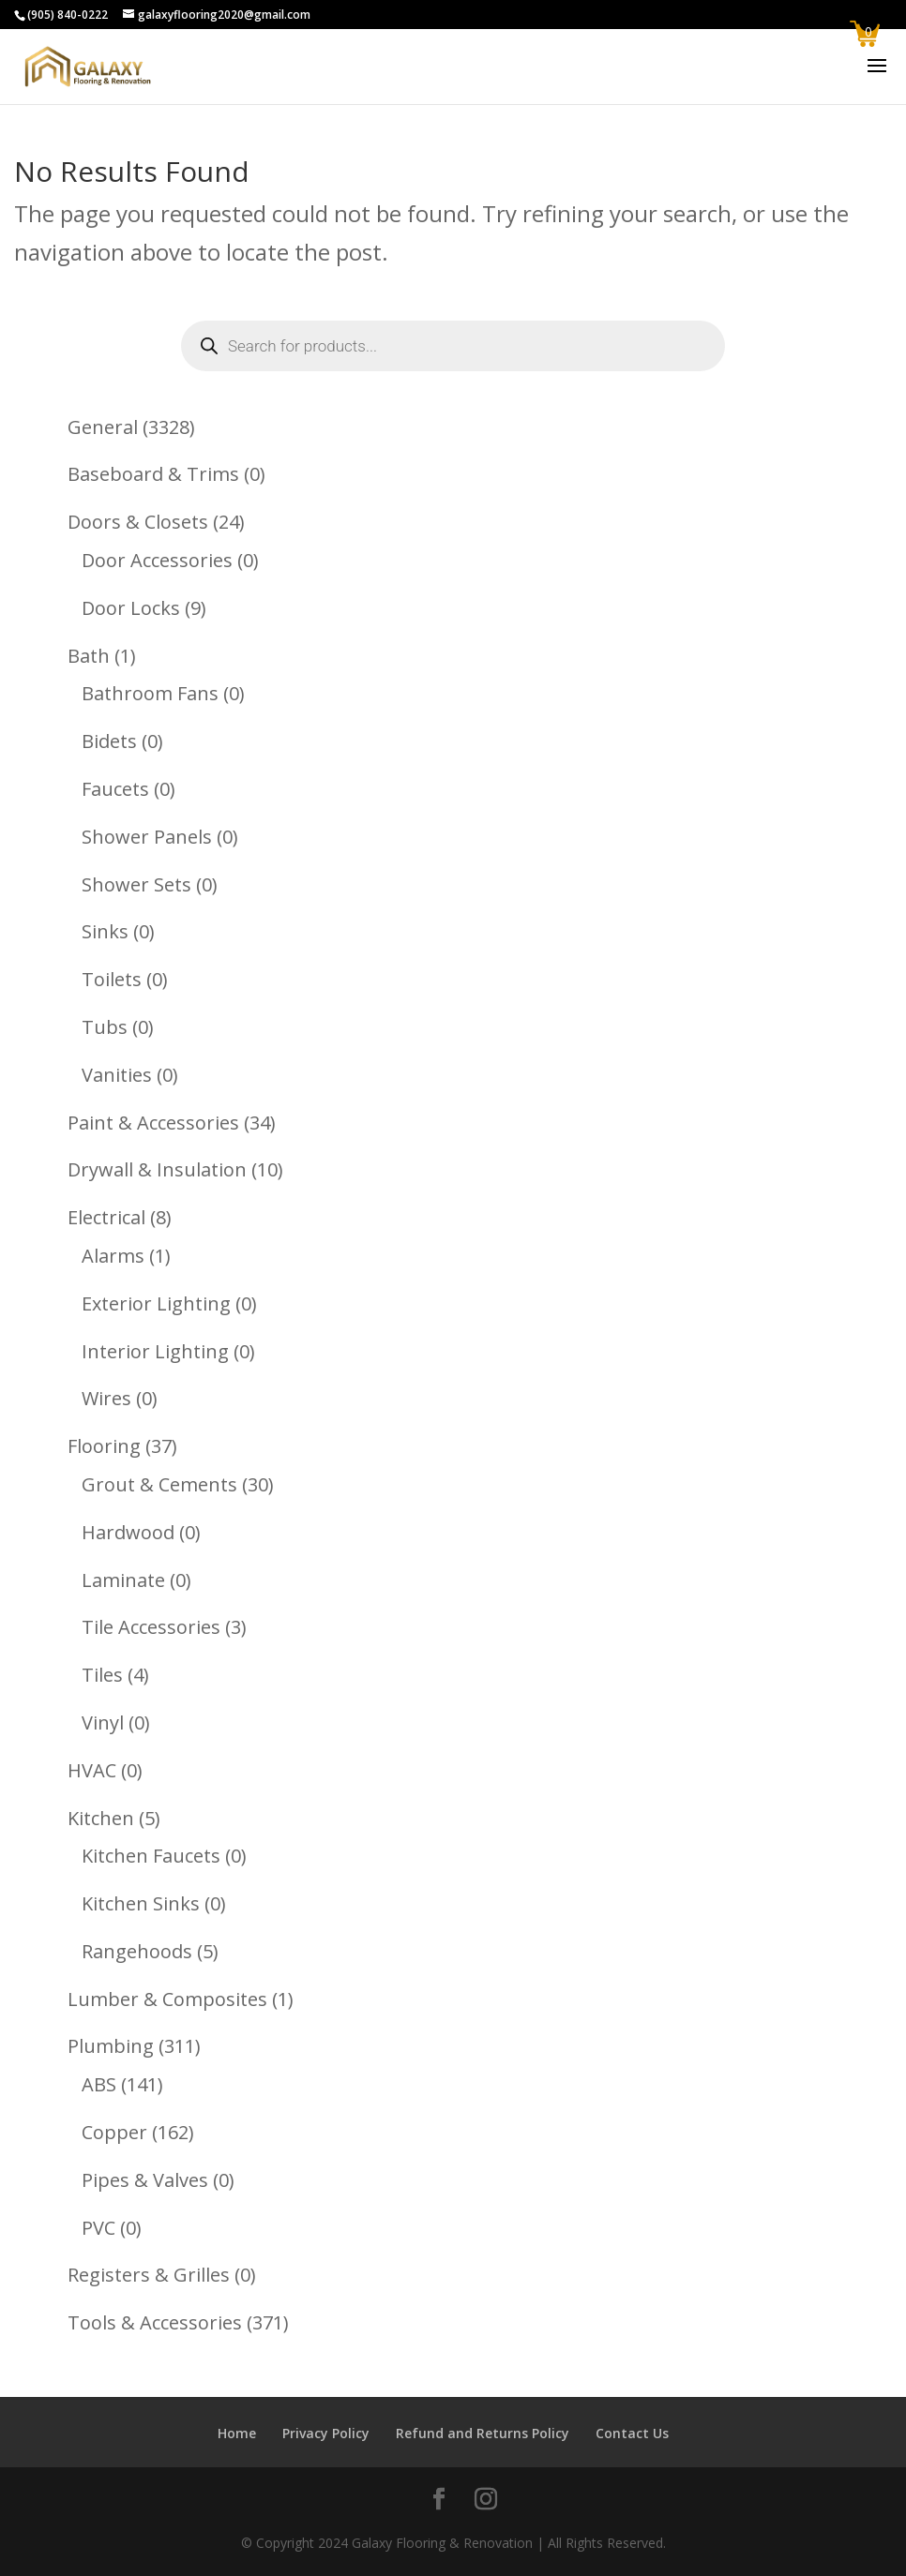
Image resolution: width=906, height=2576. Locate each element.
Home (237, 2433)
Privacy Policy (326, 2433)
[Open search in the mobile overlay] (453, 346)
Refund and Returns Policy (482, 2433)
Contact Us (632, 2433)
